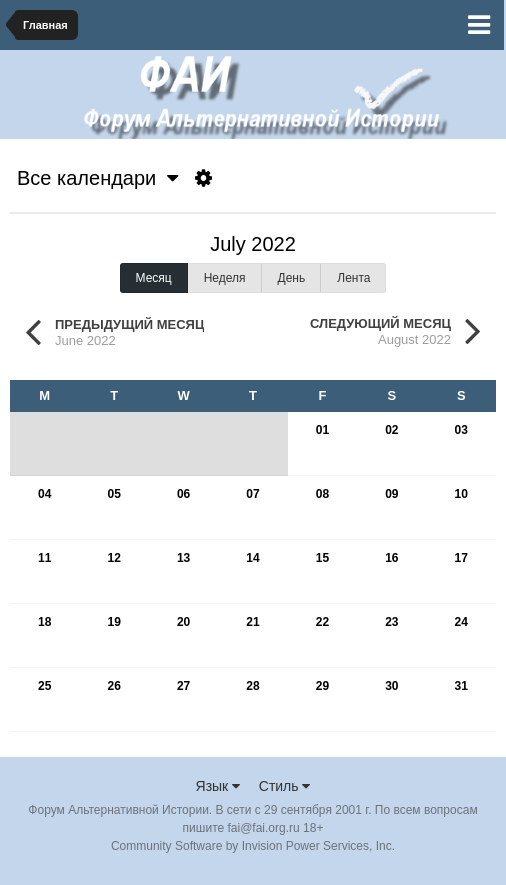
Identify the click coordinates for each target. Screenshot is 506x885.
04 (44, 494)
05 (113, 494)
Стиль (285, 786)
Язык (218, 786)
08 (322, 494)
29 (322, 686)
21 (252, 622)
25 (44, 686)
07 (252, 494)
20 (183, 622)
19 (113, 622)
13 (183, 558)
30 (391, 686)
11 (44, 558)
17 (461, 558)
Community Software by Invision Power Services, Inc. (253, 846)
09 (391, 494)
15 (322, 558)
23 (391, 622)
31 (461, 686)
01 (322, 430)
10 (461, 494)
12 (113, 558)
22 (322, 622)
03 (461, 430)
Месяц (154, 278)
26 (113, 686)
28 (252, 686)
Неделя (225, 278)
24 (461, 622)
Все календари (97, 178)
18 (44, 622)
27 (183, 686)
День (292, 278)
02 (391, 430)
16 (391, 558)
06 (183, 494)
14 (252, 558)
